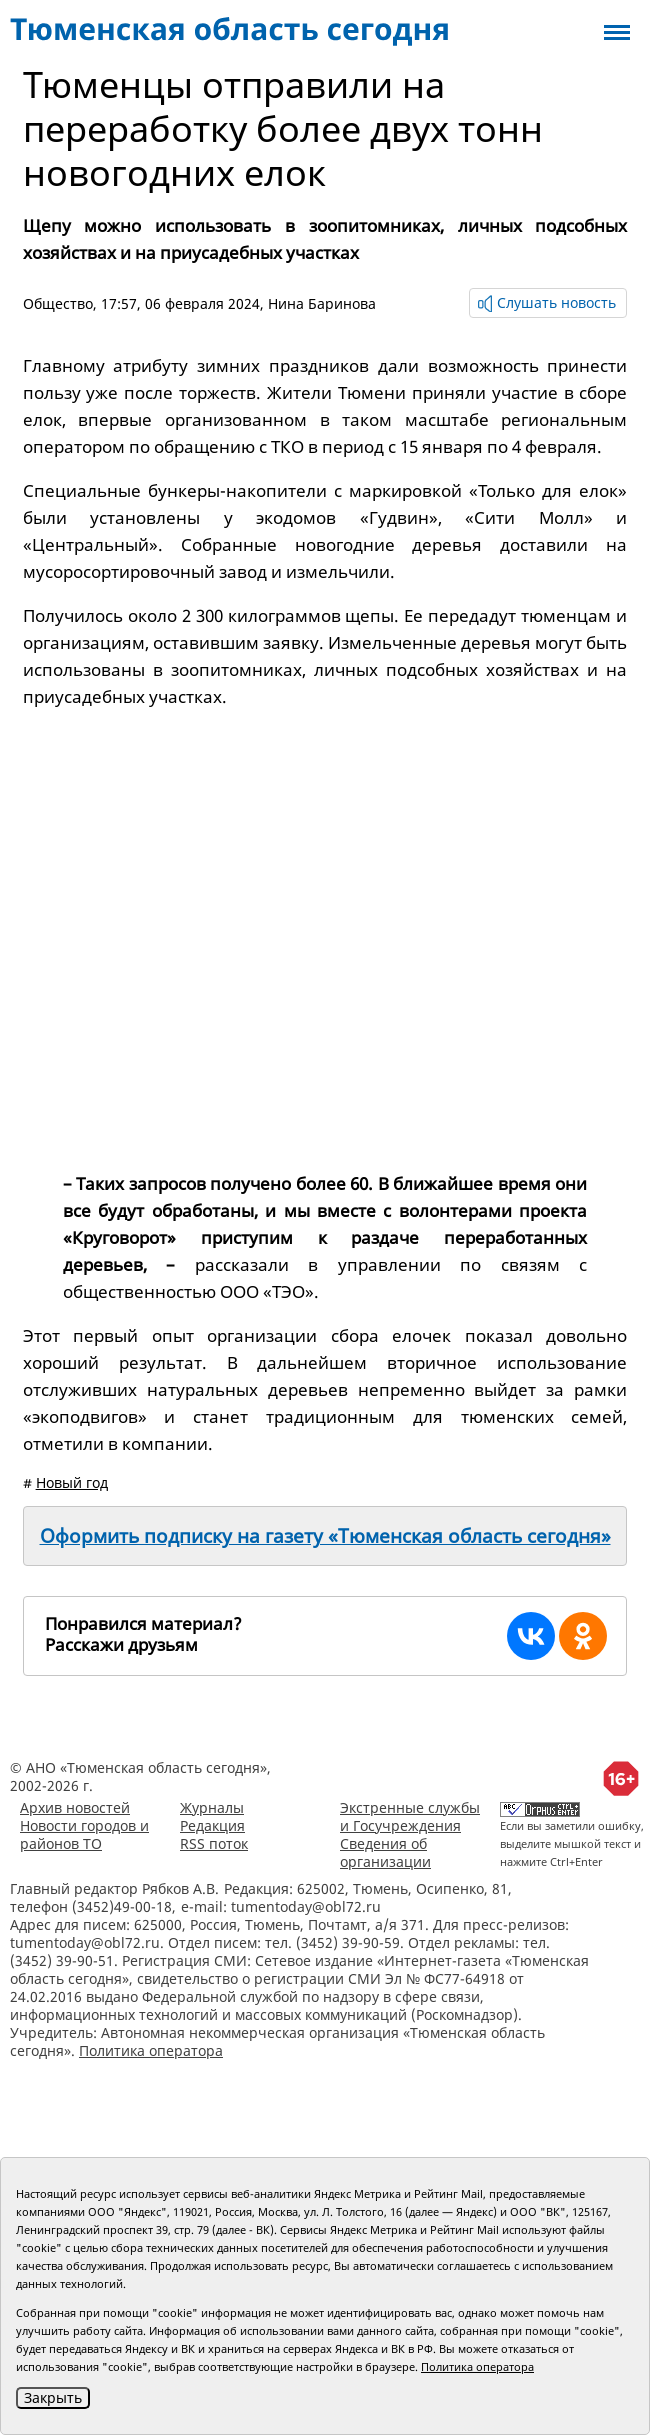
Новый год (72, 1482)
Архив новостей (75, 1807)
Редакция (212, 1825)
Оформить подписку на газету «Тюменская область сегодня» (325, 1536)
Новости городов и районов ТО (84, 1834)
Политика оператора (151, 2050)
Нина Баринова (322, 303)
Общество (58, 303)
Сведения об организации (385, 1852)
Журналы (212, 1807)
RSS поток (214, 1843)
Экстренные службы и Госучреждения (410, 1816)
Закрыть (53, 2397)
